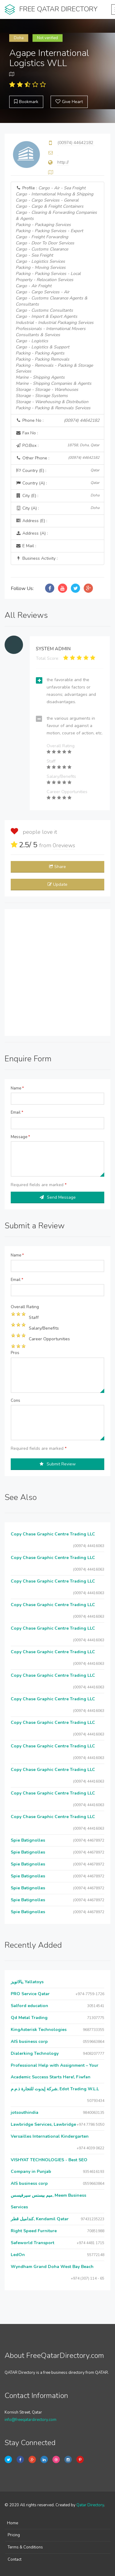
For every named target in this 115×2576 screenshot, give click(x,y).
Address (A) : (32, 533)
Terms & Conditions (25, 2547)
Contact (14, 2559)
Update (57, 884)
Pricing (14, 2535)
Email (17, 1112)
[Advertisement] (57, 972)
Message (20, 1137)
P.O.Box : (57, 445)
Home (12, 2523)
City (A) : (57, 508)
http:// (63, 162)
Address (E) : (31, 521)
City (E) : (57, 496)
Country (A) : (57, 483)
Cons (15, 1400)
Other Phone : (57, 458)
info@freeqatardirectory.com (30, 2419)
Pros (15, 1353)
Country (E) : (57, 470)
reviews (64, 845)
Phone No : (57, 421)
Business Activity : (37, 558)
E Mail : (26, 546)
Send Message (58, 1197)
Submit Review (58, 1464)
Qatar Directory (90, 2505)
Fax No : (27, 433)
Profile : (56, 298)
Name (17, 1088)
